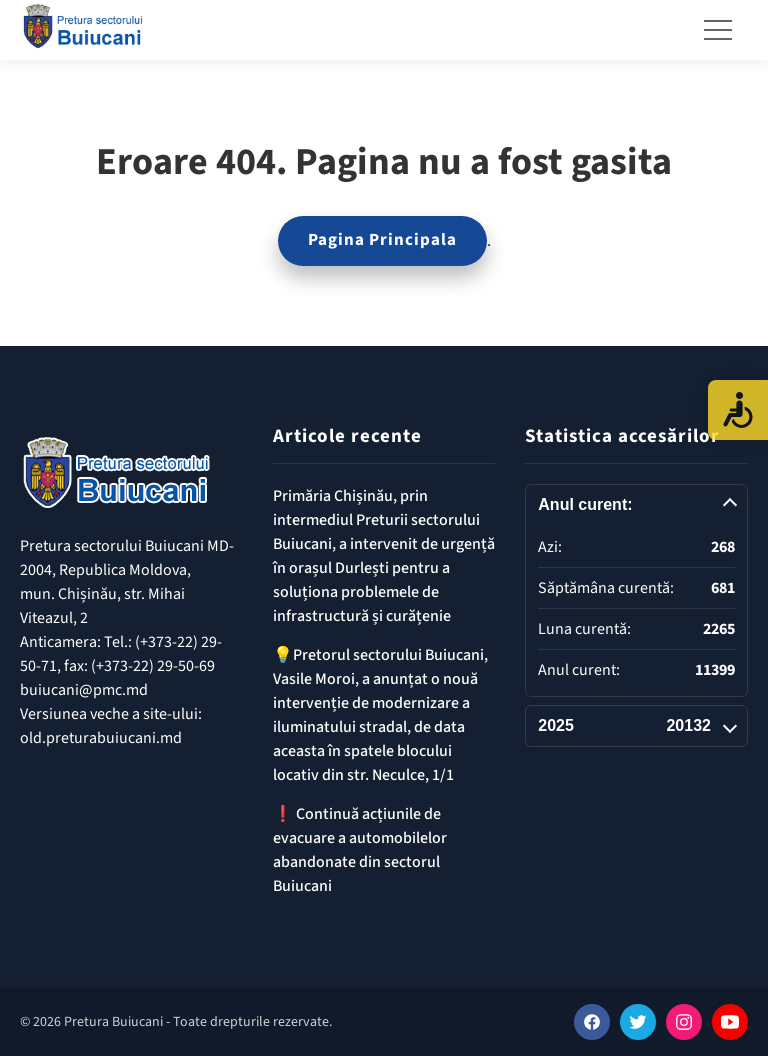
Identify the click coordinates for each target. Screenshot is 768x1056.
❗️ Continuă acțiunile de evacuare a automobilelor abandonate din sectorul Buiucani (360, 850)
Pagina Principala (382, 240)
